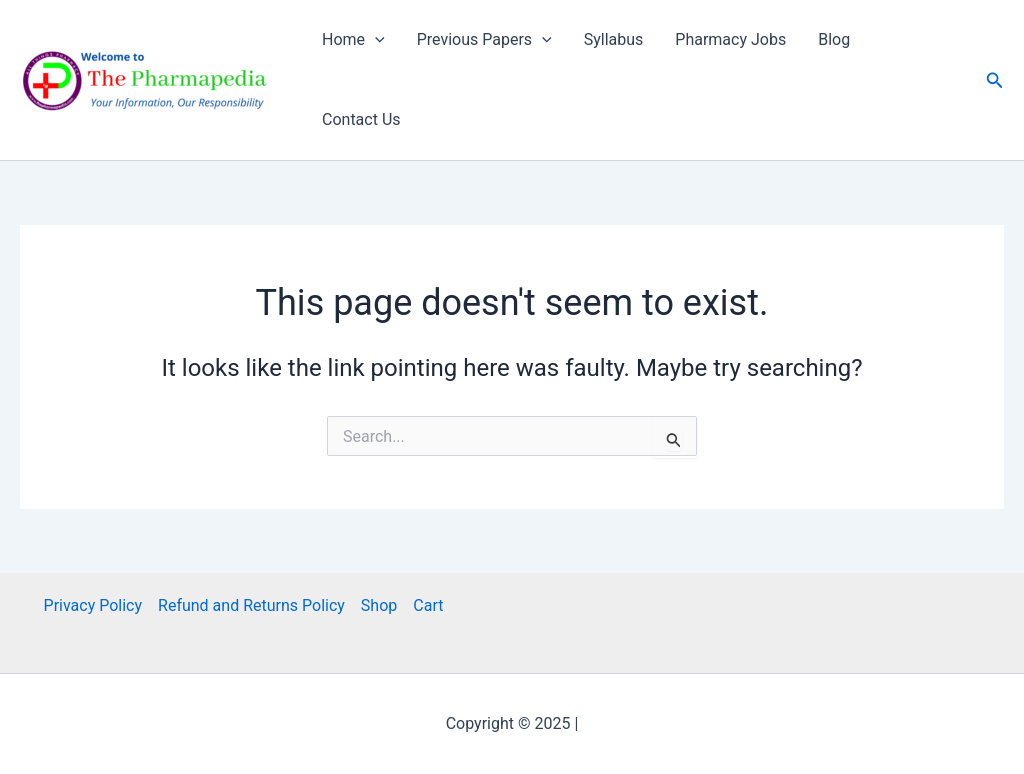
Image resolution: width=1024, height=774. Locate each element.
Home (353, 40)
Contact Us (361, 119)
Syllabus (614, 39)
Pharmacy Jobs (730, 39)
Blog (834, 39)
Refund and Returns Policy (251, 605)
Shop (379, 605)
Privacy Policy (93, 605)
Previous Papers (484, 40)
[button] (995, 80)
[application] (375, 40)
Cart (428, 605)
